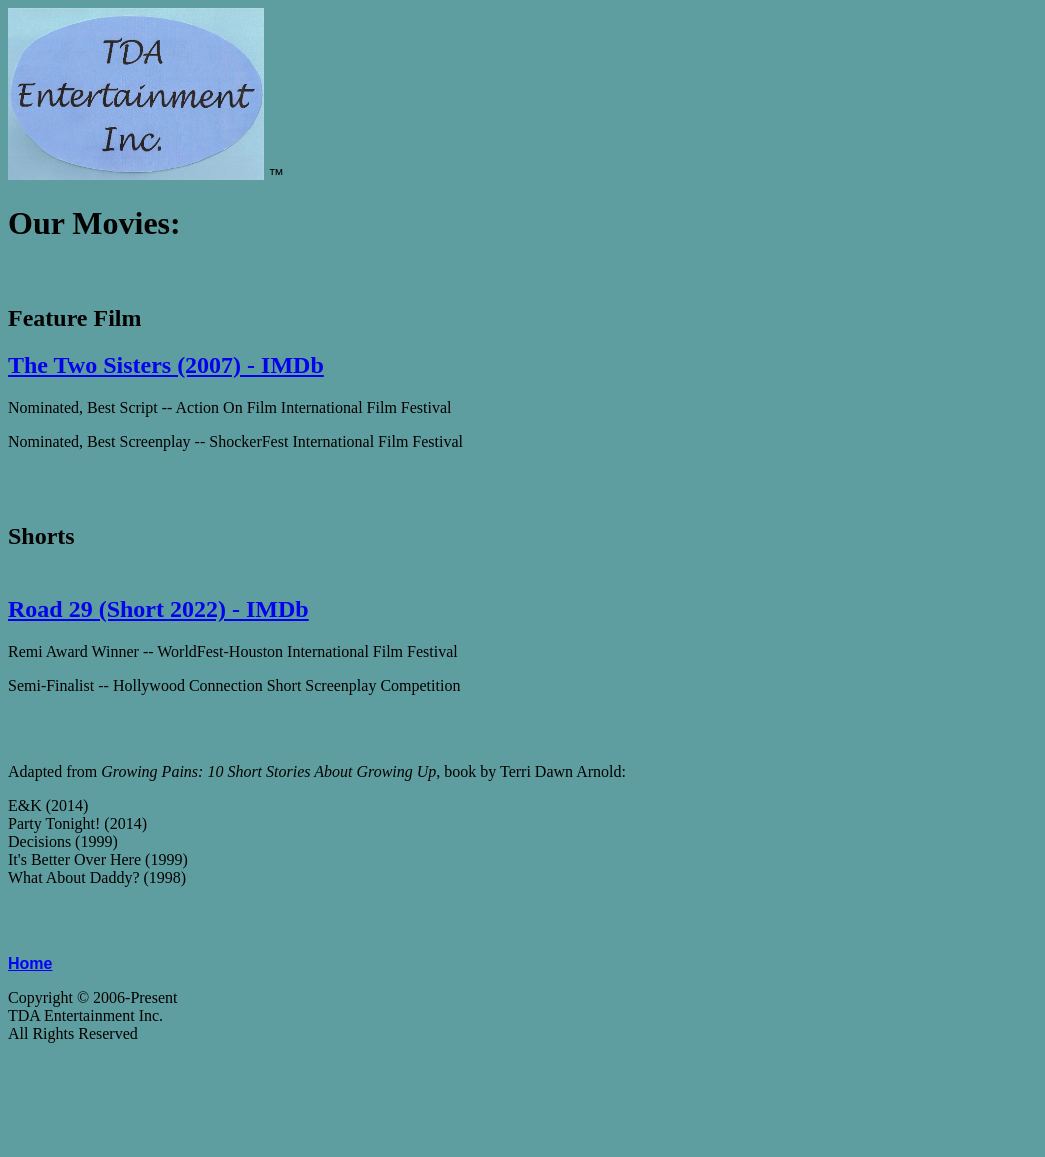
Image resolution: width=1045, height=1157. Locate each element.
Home (30, 963)
